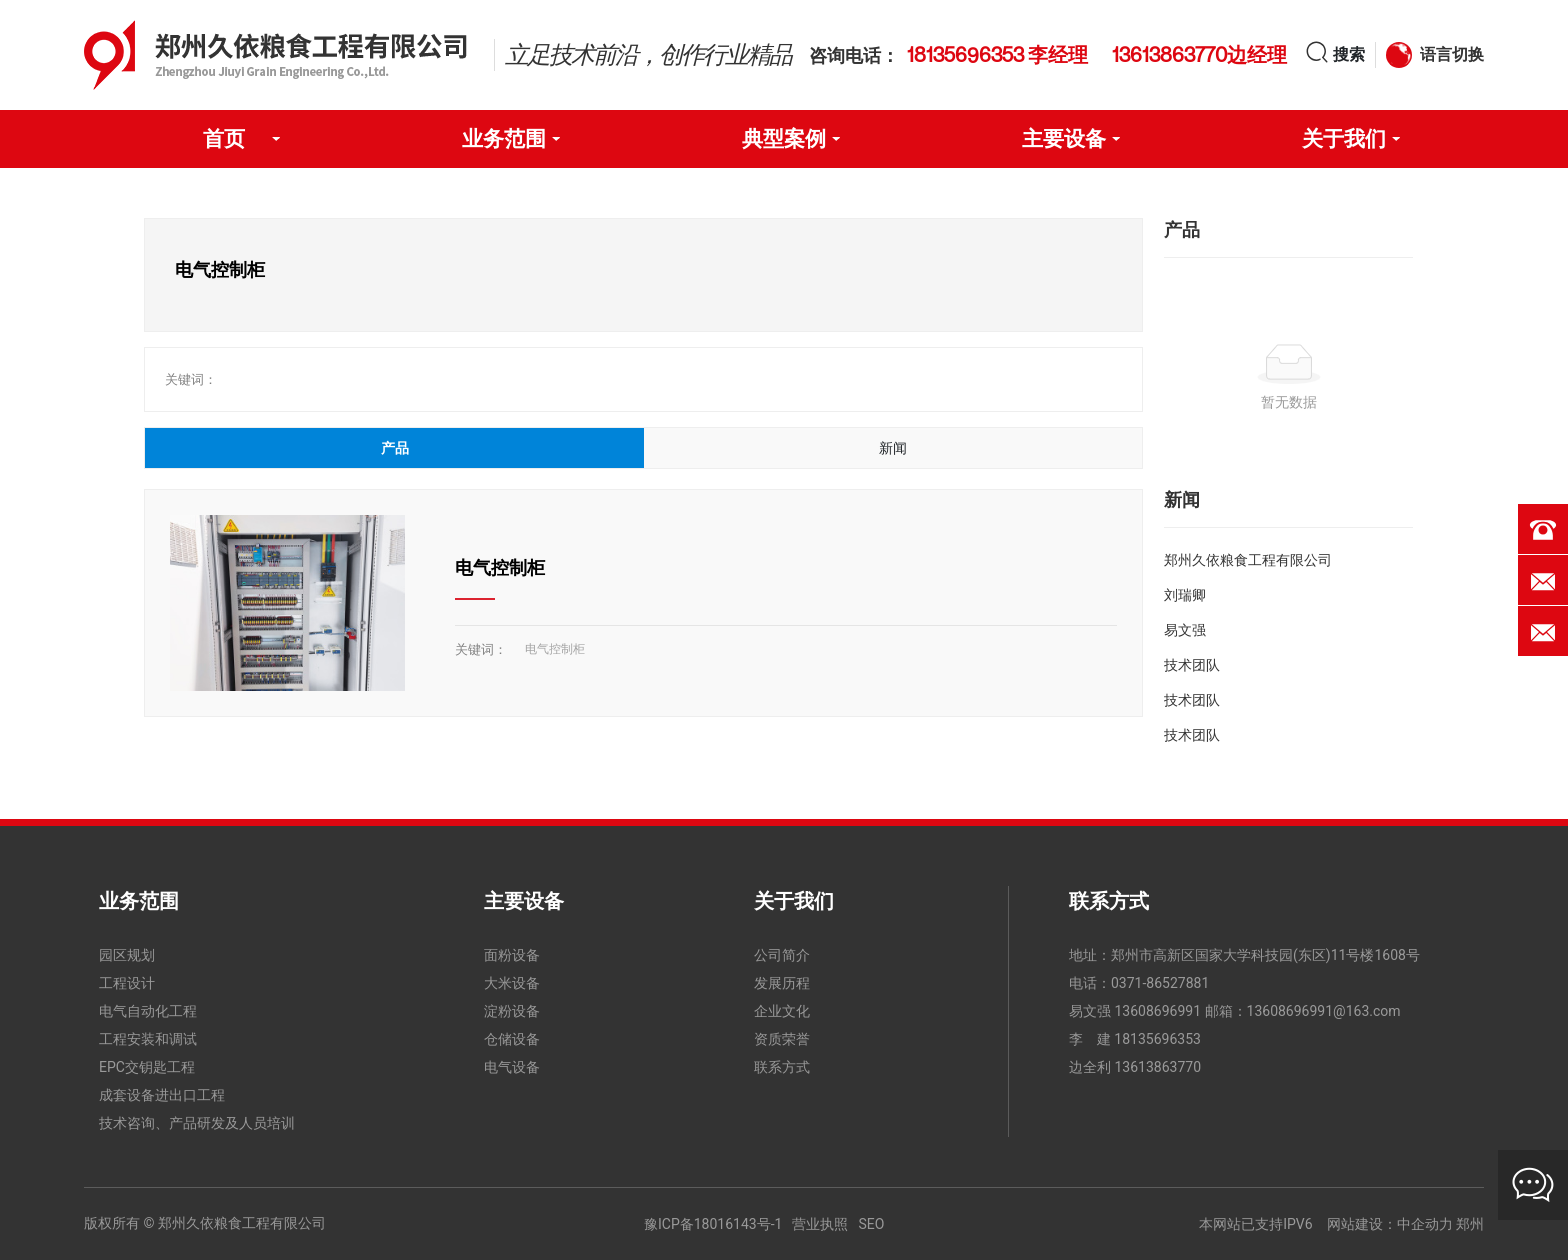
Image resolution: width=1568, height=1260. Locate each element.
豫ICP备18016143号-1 (713, 1224)
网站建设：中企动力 (1390, 1224)
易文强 (1185, 630)
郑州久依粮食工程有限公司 (1248, 560)
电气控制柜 (500, 567)
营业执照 (820, 1224)
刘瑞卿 (1185, 595)
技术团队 (1192, 665)
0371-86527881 (1160, 983)
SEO (871, 1224)
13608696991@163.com (1324, 1011)
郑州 (1470, 1224)
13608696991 (1157, 1011)
